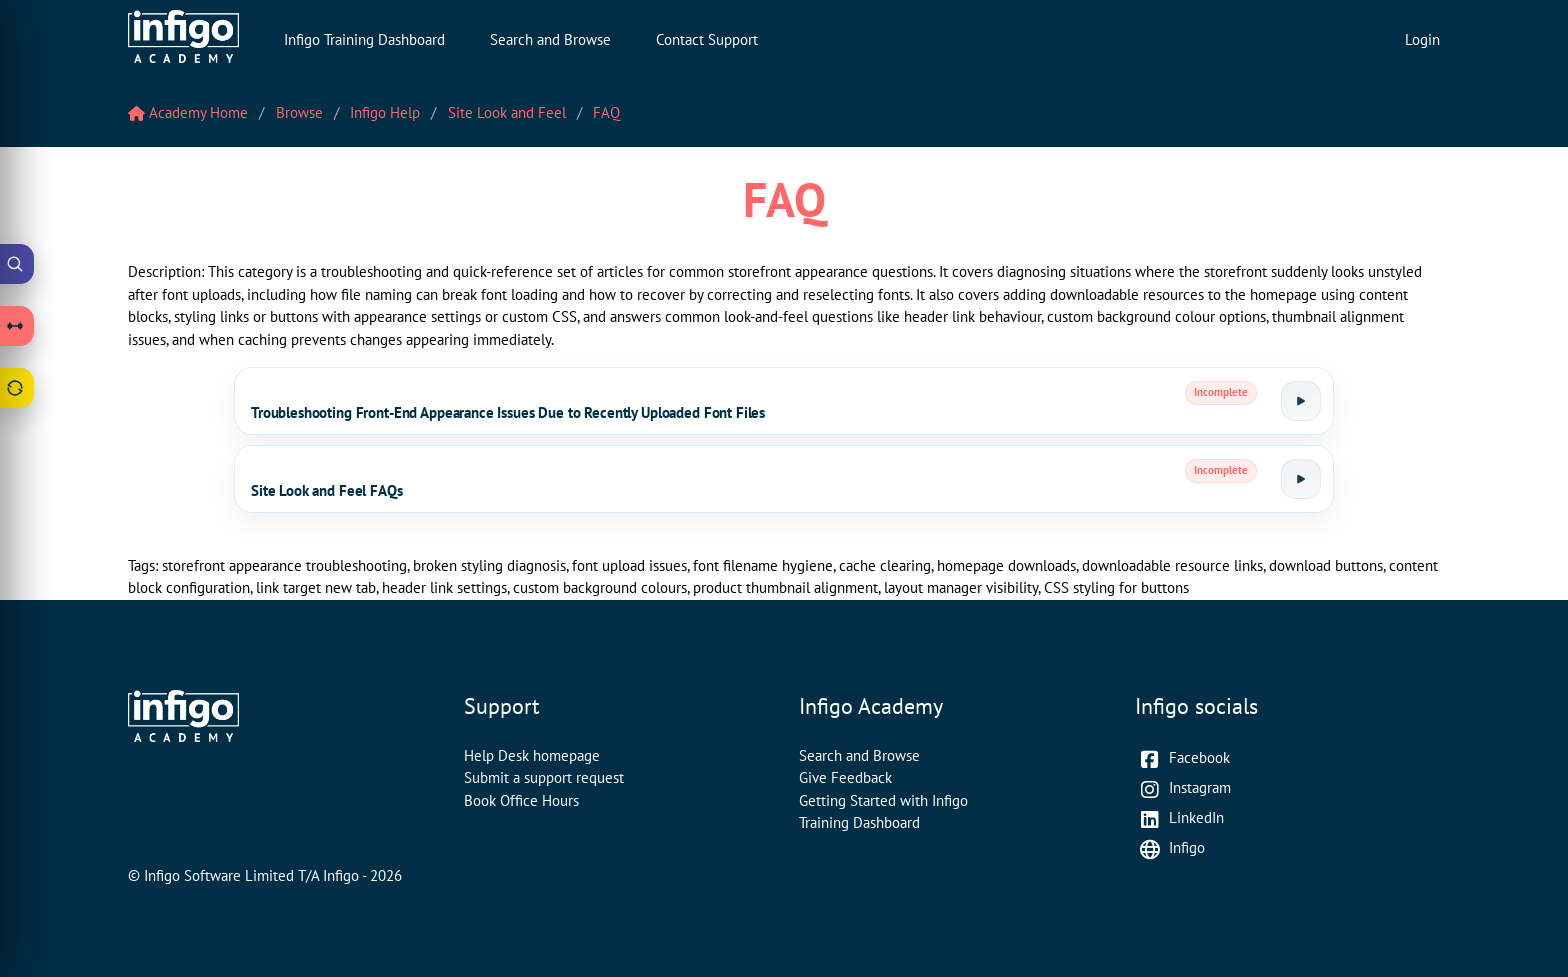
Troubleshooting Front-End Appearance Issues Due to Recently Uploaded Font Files (508, 412)
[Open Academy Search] (17, 264)
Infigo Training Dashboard (364, 39)
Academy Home (188, 112)
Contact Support (707, 39)
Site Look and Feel (507, 112)
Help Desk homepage (532, 755)
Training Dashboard (859, 822)
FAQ (606, 112)
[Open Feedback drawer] (17, 388)
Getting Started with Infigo (883, 800)
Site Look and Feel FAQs (327, 490)
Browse (299, 112)
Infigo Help (385, 112)
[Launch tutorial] (1301, 401)
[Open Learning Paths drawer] (17, 326)
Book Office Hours (521, 800)
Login (1422, 39)
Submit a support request (544, 777)
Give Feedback (845, 777)
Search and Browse (550, 39)
